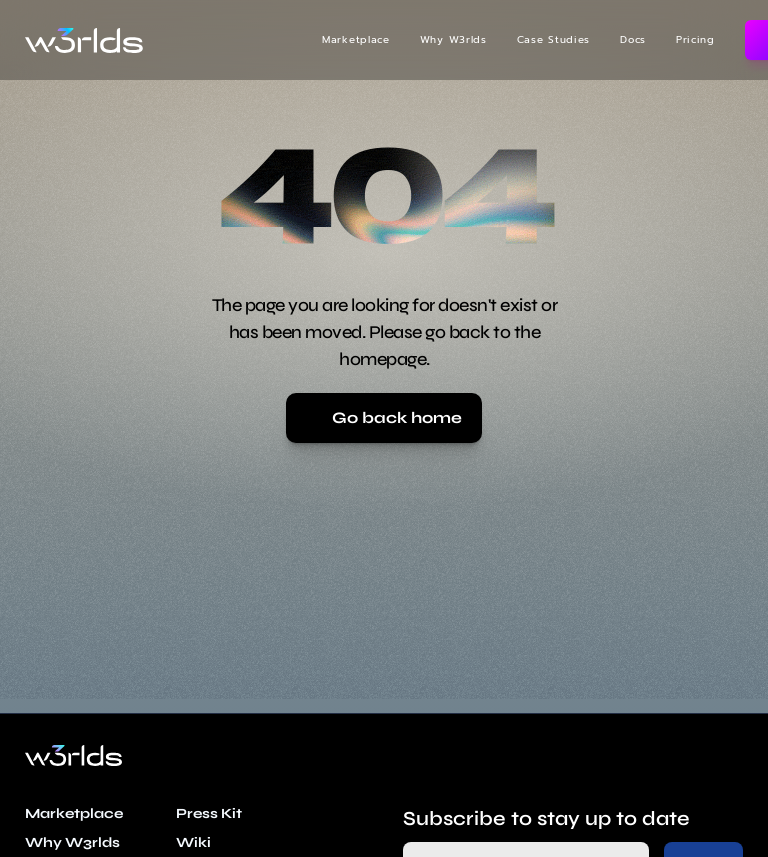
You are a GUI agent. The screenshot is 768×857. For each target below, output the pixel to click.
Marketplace (356, 39)
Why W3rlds (453, 39)
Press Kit (209, 813)
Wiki (193, 842)
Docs (633, 39)
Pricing (695, 39)
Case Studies (553, 39)
